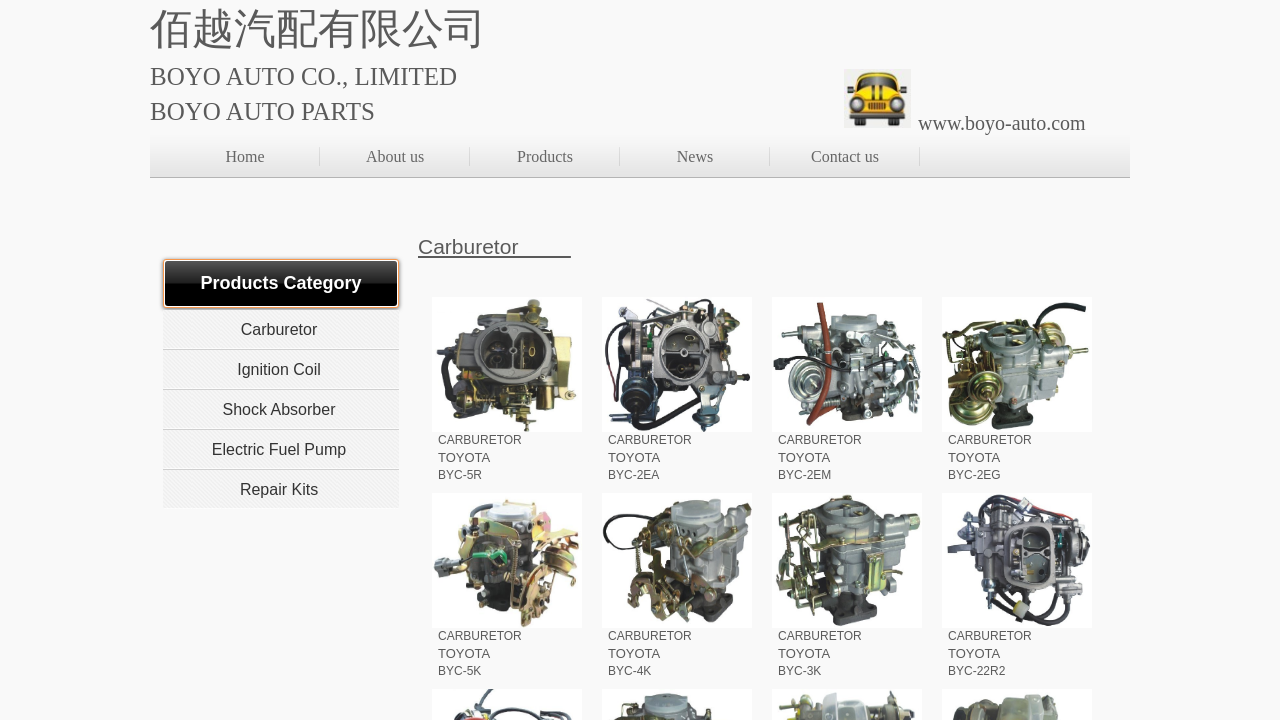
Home (244, 156)
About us (395, 156)
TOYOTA (464, 457)
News (695, 156)
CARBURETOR (480, 440)
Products (545, 156)
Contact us (845, 156)
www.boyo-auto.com (1002, 123)
